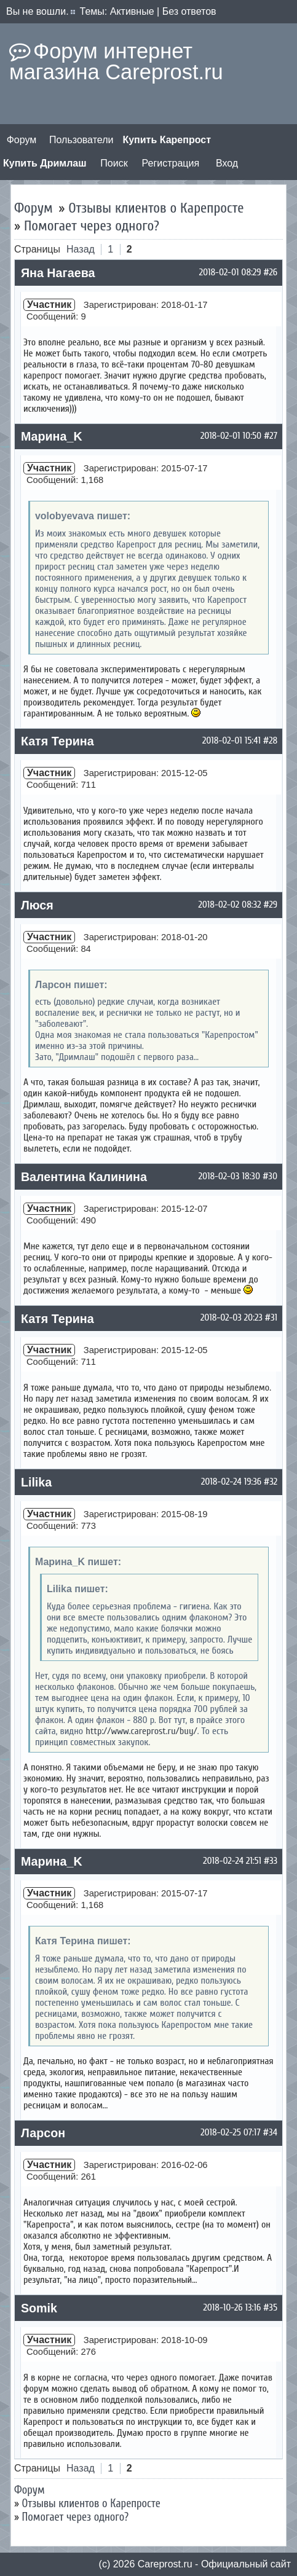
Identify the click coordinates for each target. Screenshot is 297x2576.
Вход (227, 163)
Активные (132, 11)
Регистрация (171, 163)
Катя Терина (57, 741)
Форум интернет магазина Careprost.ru (116, 61)
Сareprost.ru (165, 2564)
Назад (80, 249)
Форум (22, 140)
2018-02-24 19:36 (231, 1481)
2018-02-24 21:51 (232, 1860)
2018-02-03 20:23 (231, 1317)
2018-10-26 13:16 (232, 2307)
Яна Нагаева (58, 273)
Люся (37, 905)
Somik (39, 2308)
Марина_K (51, 436)
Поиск (113, 163)
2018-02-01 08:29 (230, 272)
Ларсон (43, 2133)
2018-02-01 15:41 (231, 740)
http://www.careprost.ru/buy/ (141, 1731)
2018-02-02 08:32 (230, 904)
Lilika (36, 1482)
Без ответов (189, 11)
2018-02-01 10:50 (230, 435)
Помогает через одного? (91, 226)
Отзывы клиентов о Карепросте (156, 208)
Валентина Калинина (84, 1177)
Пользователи (81, 140)
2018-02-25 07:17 (230, 2132)
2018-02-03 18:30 (229, 1176)
